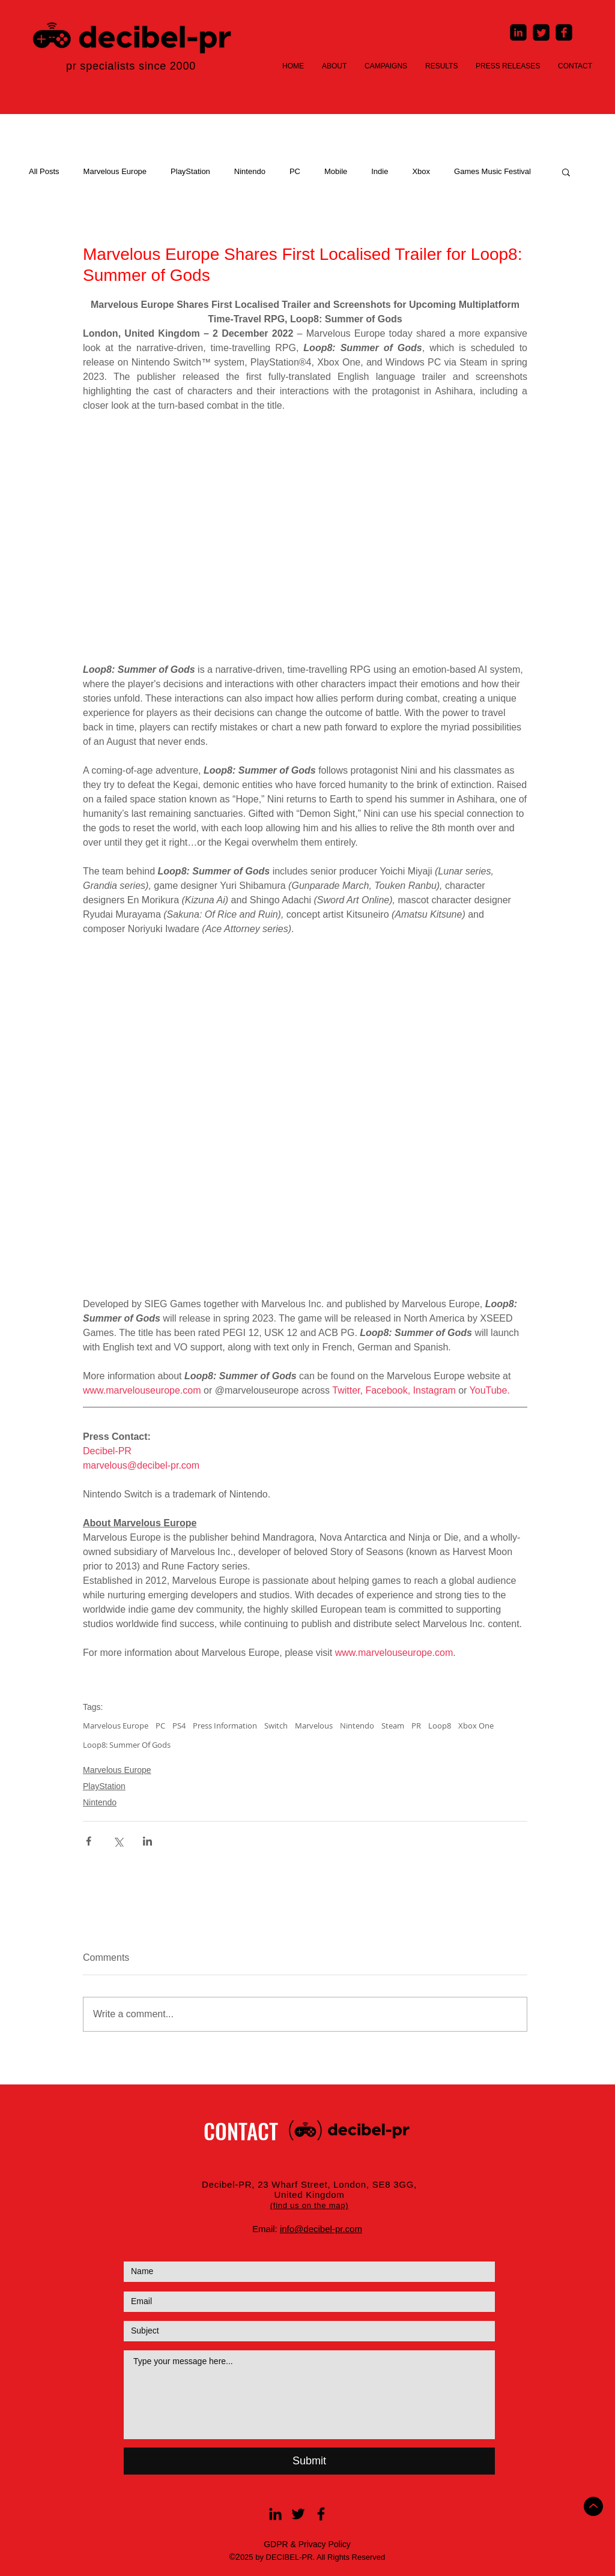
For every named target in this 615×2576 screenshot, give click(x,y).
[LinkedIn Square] (518, 32)
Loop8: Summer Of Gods (127, 1745)
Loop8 (439, 1725)
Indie (379, 171)
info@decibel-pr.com (321, 2229)
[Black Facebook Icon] (321, 2514)
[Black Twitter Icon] (298, 2514)
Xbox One (476, 1725)
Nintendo (249, 171)
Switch (276, 1725)
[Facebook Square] (564, 32)
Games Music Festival (492, 171)
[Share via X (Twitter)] (118, 1841)
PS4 (179, 1725)
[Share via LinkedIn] (147, 1841)
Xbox (421, 171)
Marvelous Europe (115, 171)
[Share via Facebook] (88, 1841)
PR (416, 1725)
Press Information (225, 1725)
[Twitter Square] (541, 32)
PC (294, 171)
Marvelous (314, 1725)
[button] (566, 171)
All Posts (44, 171)
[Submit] (309, 2461)
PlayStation (190, 171)
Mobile (335, 171)
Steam (392, 1725)
